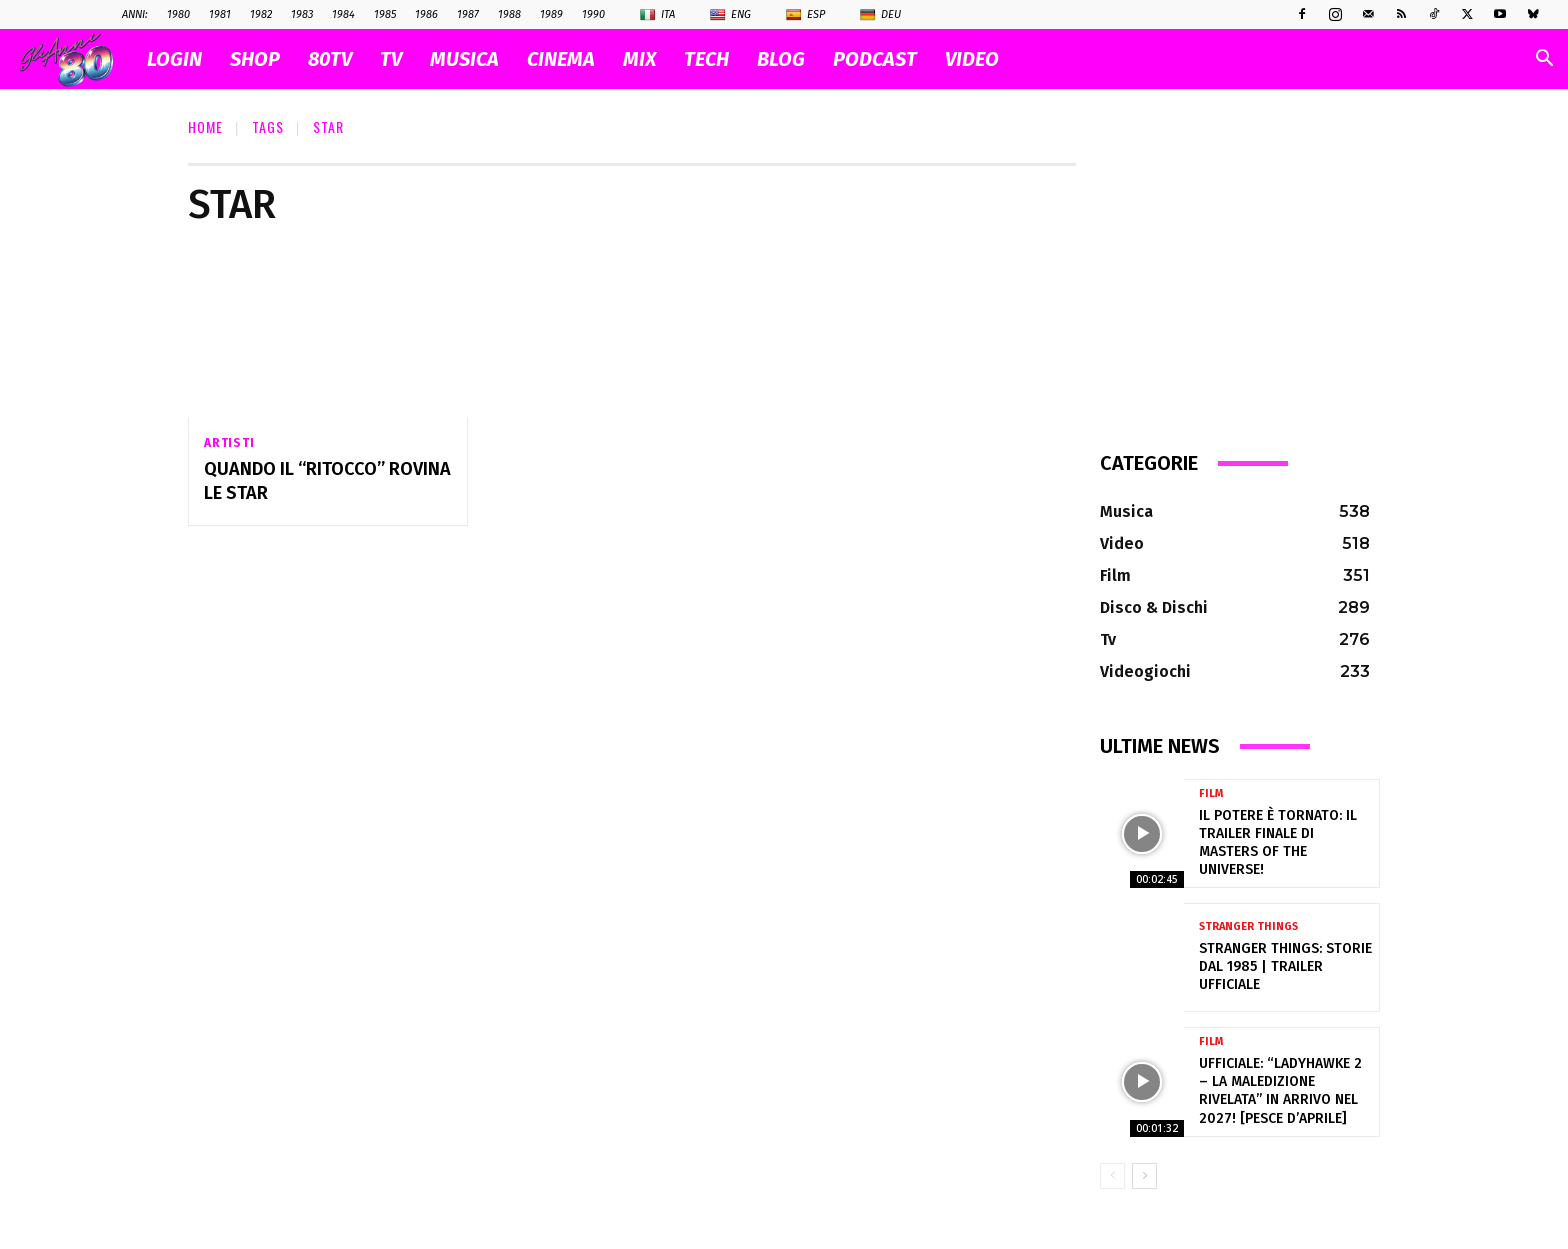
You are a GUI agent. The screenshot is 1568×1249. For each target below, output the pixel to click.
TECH (706, 59)
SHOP (255, 59)
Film (1211, 793)
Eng (730, 15)
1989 (551, 14)
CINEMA (561, 59)
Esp (805, 15)
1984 (343, 14)
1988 (509, 14)
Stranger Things (1248, 926)
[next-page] (1144, 1176)
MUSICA (464, 59)
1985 (385, 14)
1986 (426, 14)
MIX (639, 59)
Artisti (229, 443)
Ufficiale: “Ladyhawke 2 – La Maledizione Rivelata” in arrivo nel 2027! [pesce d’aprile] (1280, 1091)
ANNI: (135, 14)
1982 (261, 14)
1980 (178, 14)
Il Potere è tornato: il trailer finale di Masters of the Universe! (1278, 843)
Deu (880, 15)
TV (391, 59)
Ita (657, 15)
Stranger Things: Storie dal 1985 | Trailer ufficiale (1285, 966)
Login (174, 59)
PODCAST (875, 59)
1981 (220, 14)
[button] (1544, 60)
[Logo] (76, 59)
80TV (330, 59)
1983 (302, 14)
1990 (593, 14)
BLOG (781, 59)
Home (205, 126)
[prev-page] (1112, 1176)
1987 (468, 14)
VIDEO (972, 59)
